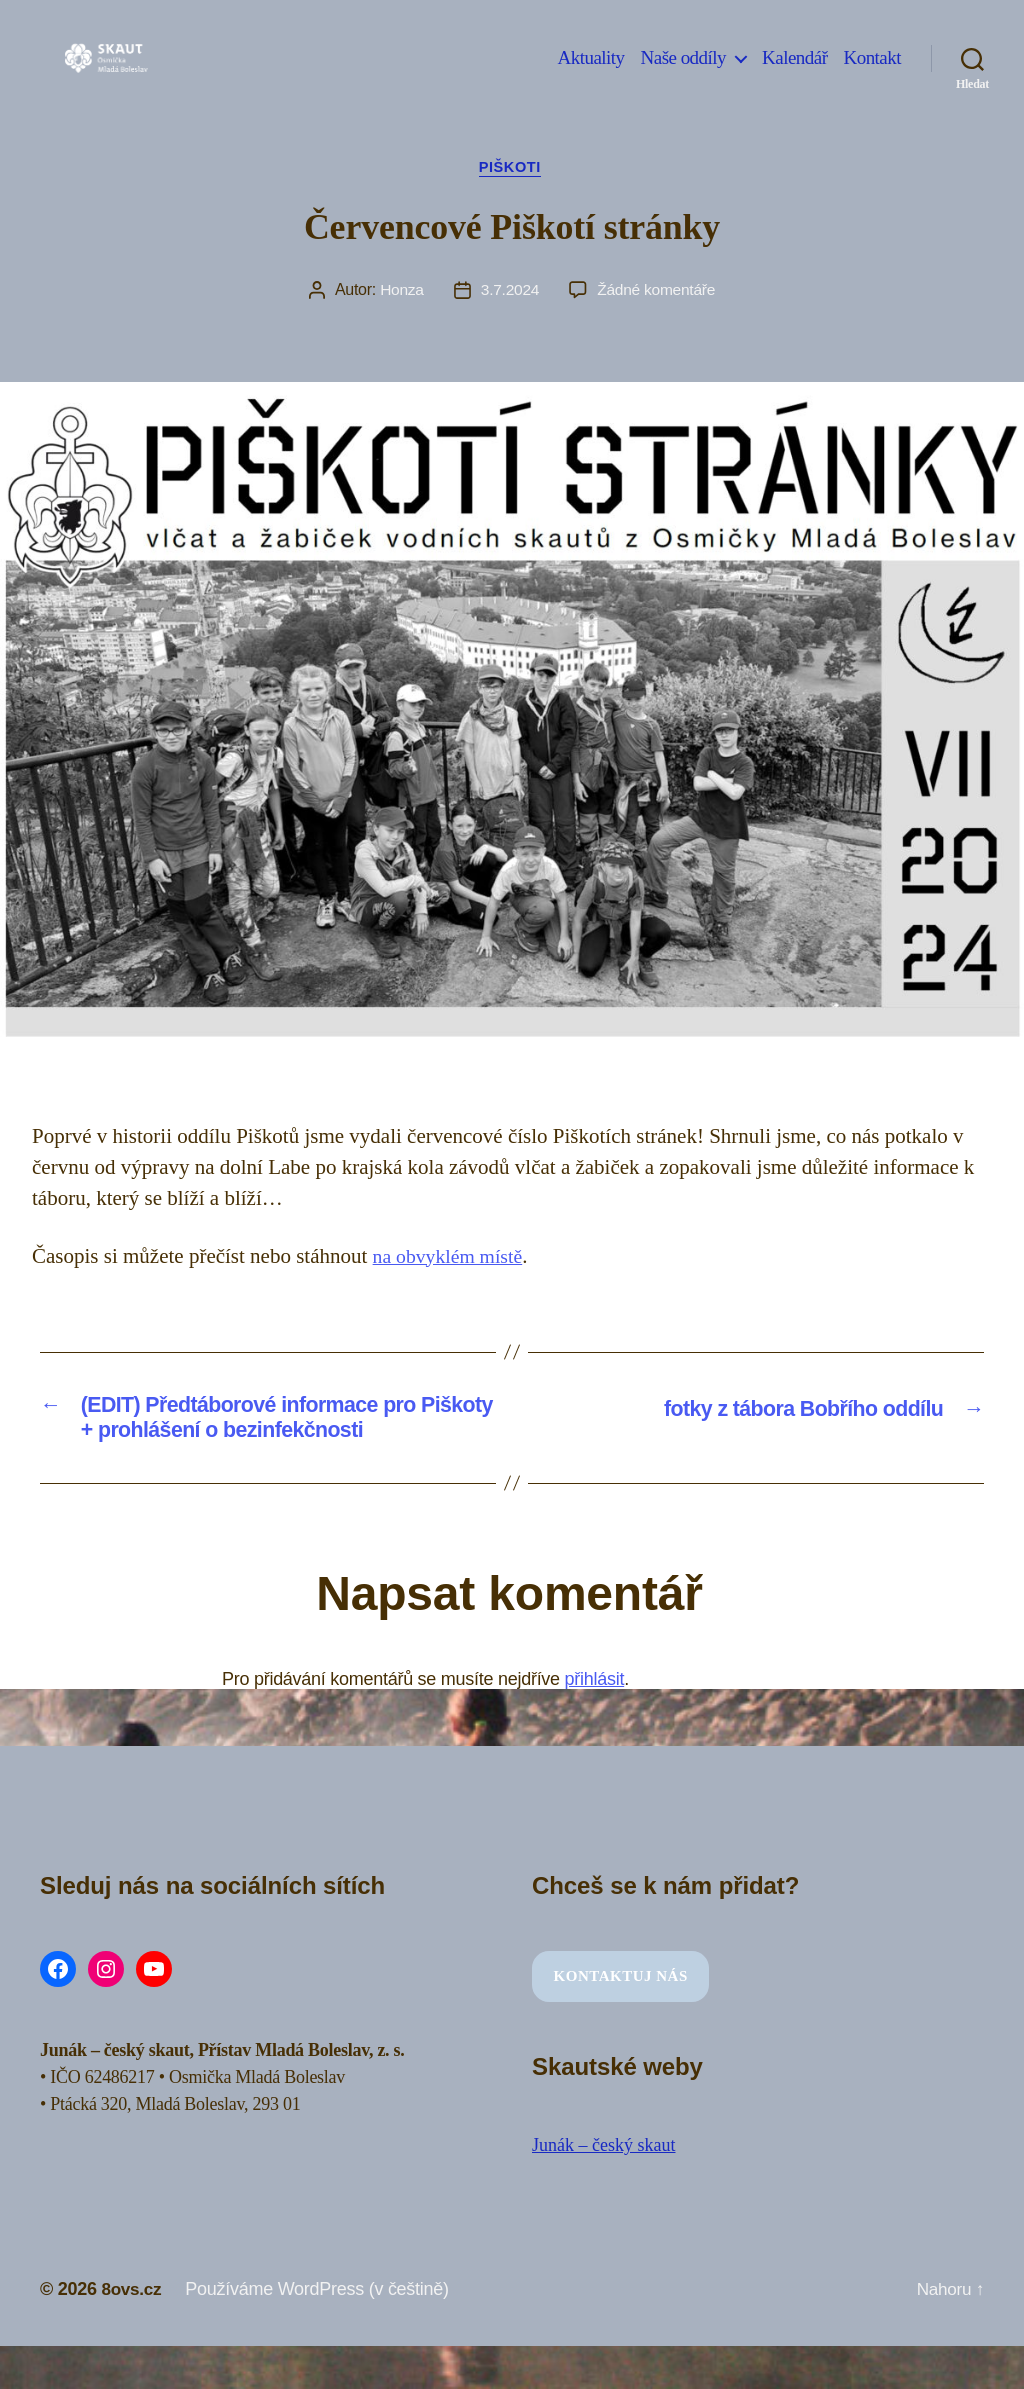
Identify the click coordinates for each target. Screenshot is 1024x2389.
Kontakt (872, 72)
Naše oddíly (684, 72)
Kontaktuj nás (621, 1985)
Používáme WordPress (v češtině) (320, 2298)
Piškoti (512, 168)
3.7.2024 (509, 292)
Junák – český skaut (603, 2154)
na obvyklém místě (453, 1258)
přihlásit (595, 1687)
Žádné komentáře (657, 292)
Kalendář (794, 72)
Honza (399, 292)
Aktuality (591, 72)
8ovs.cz (132, 2298)
